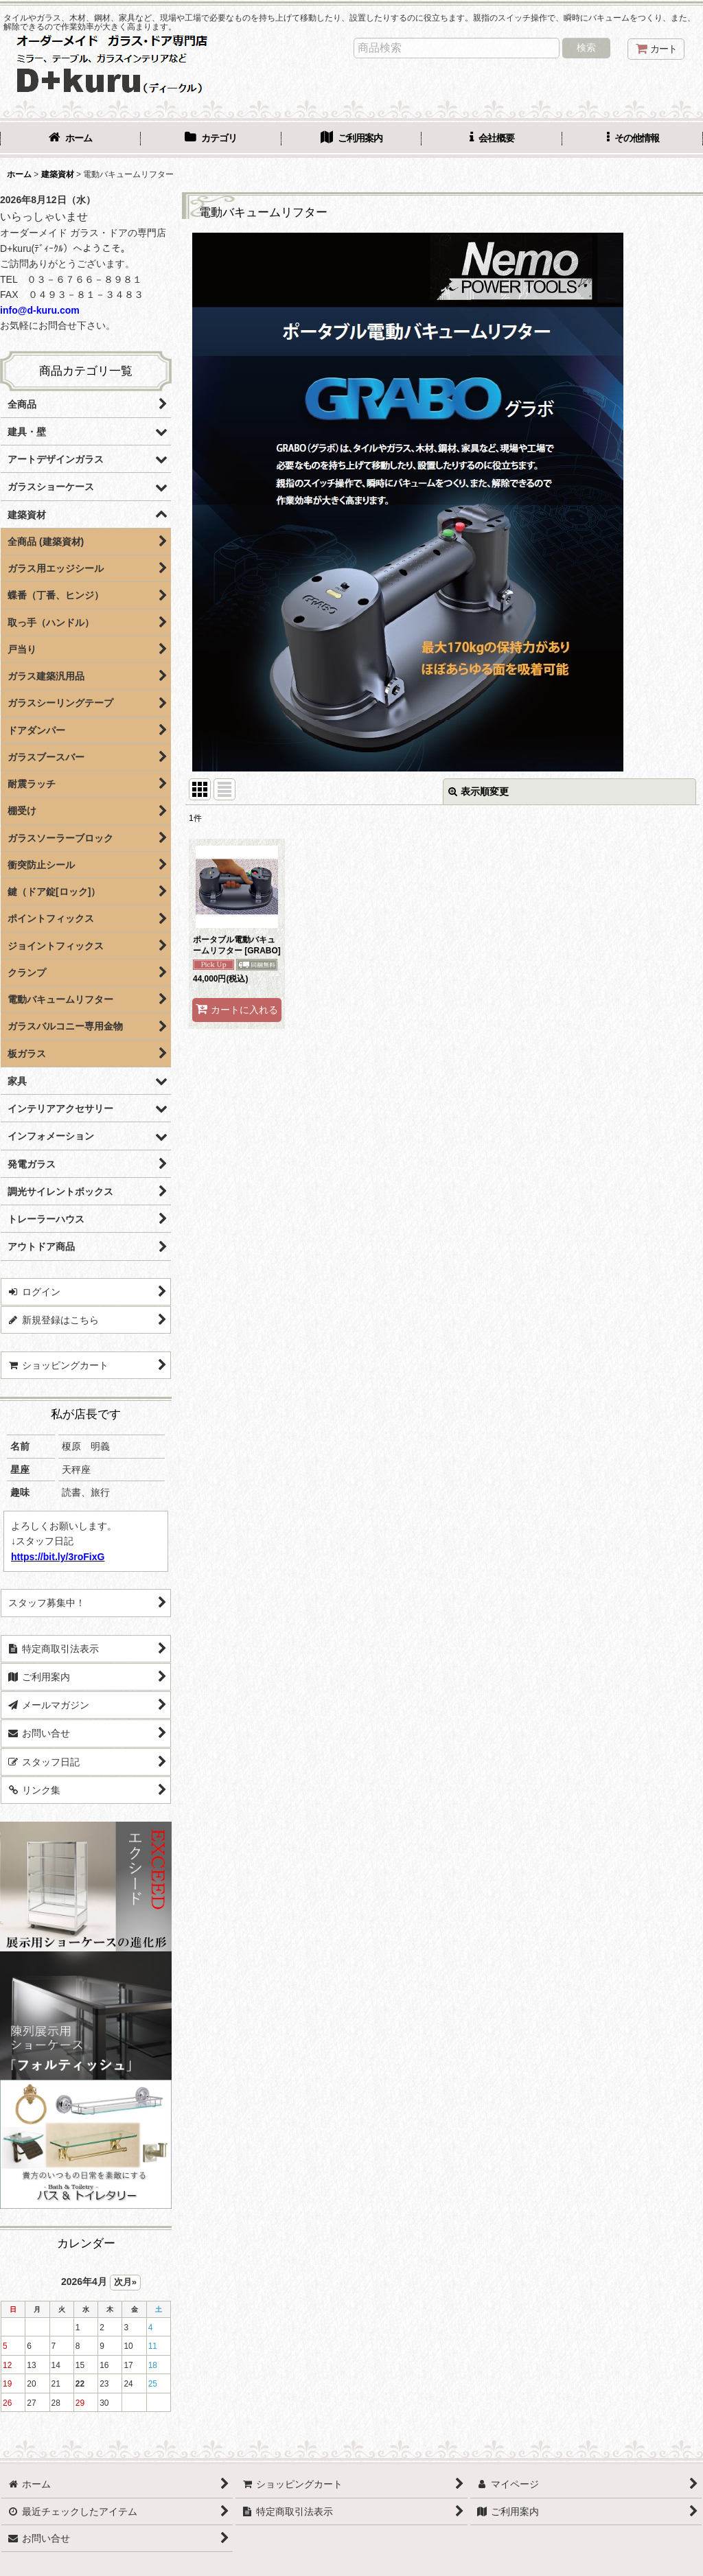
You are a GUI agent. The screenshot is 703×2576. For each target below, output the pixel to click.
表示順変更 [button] (478, 791)
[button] (632, 139)
